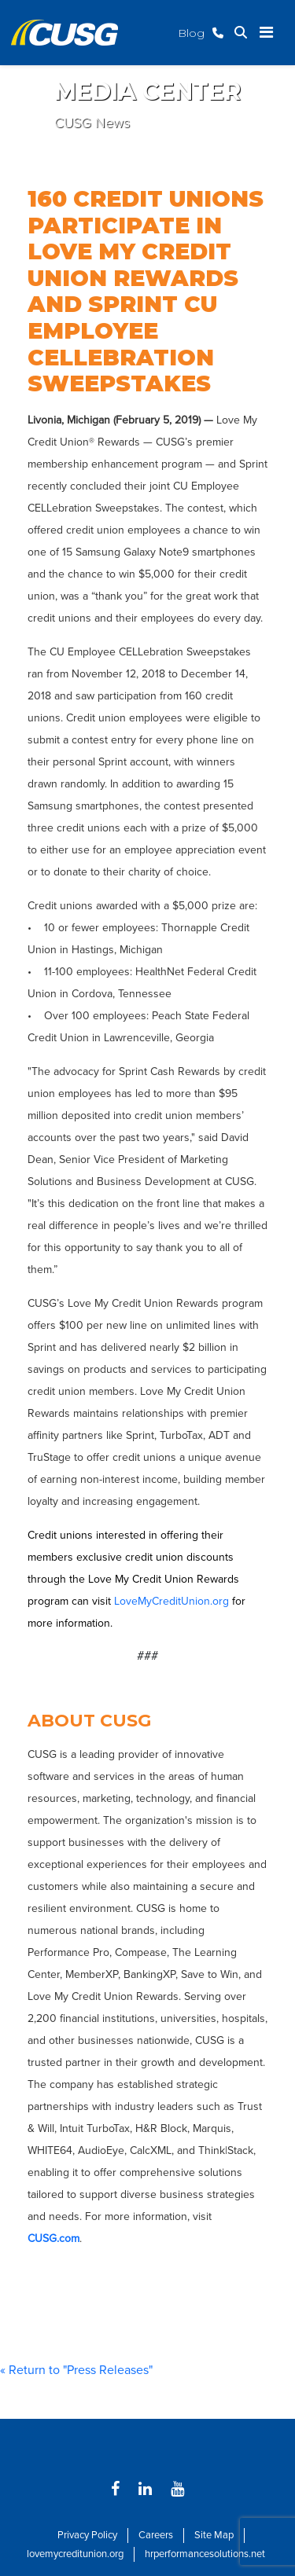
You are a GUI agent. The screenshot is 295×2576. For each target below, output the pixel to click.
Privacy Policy (87, 2535)
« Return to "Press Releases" (76, 2370)
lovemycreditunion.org (75, 2554)
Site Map (214, 2535)
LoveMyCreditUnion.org (171, 1601)
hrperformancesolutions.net (205, 2554)
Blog (191, 33)
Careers (155, 2535)
